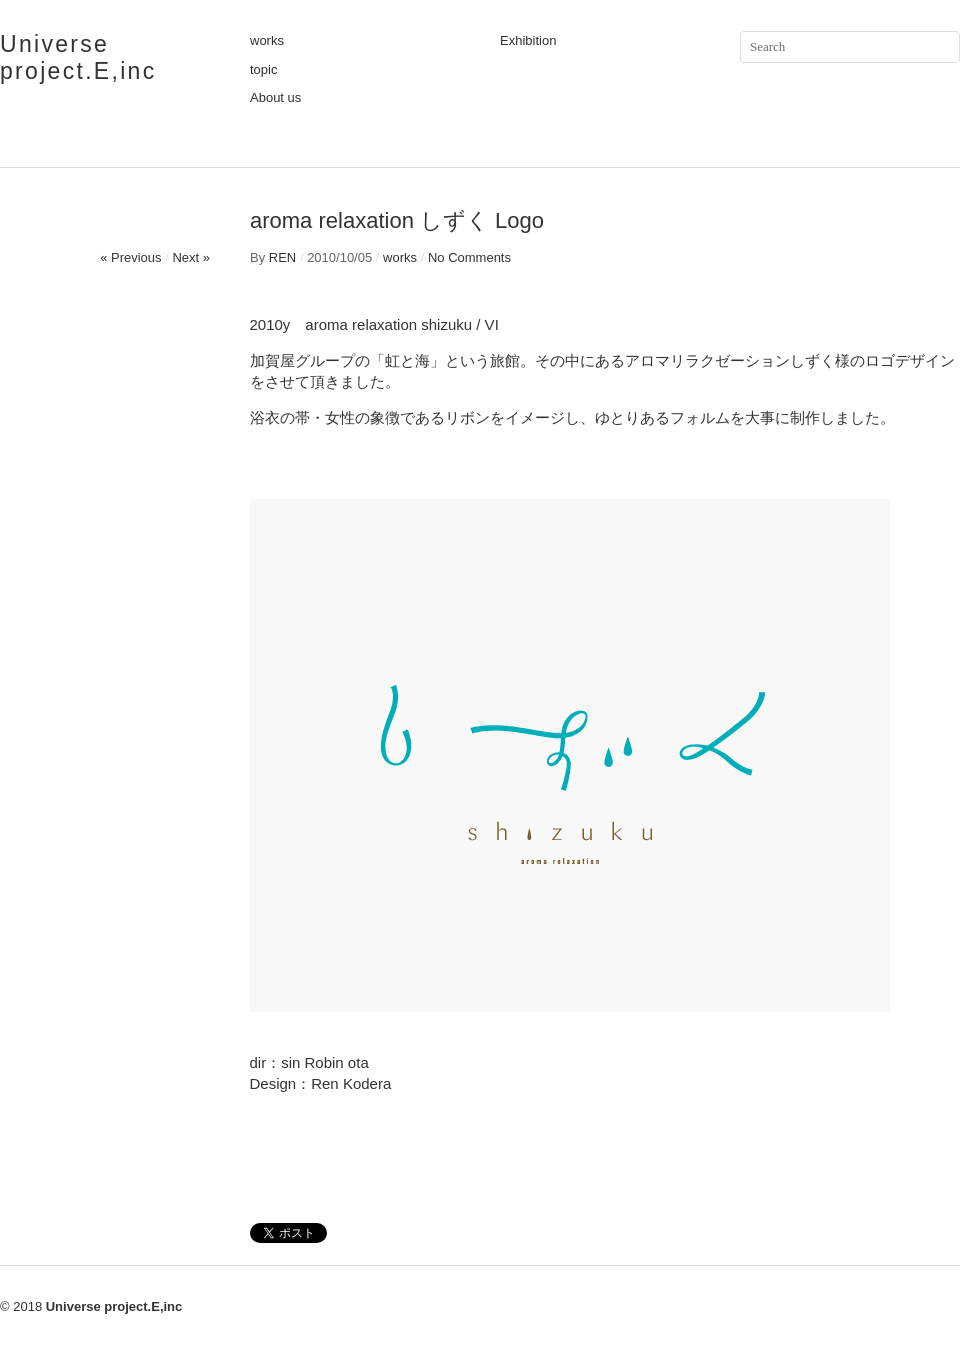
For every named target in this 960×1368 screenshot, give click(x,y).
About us (275, 97)
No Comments (469, 257)
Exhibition (528, 40)
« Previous (130, 257)
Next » (191, 257)
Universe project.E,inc (78, 57)
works (267, 40)
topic (263, 69)
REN (282, 257)
